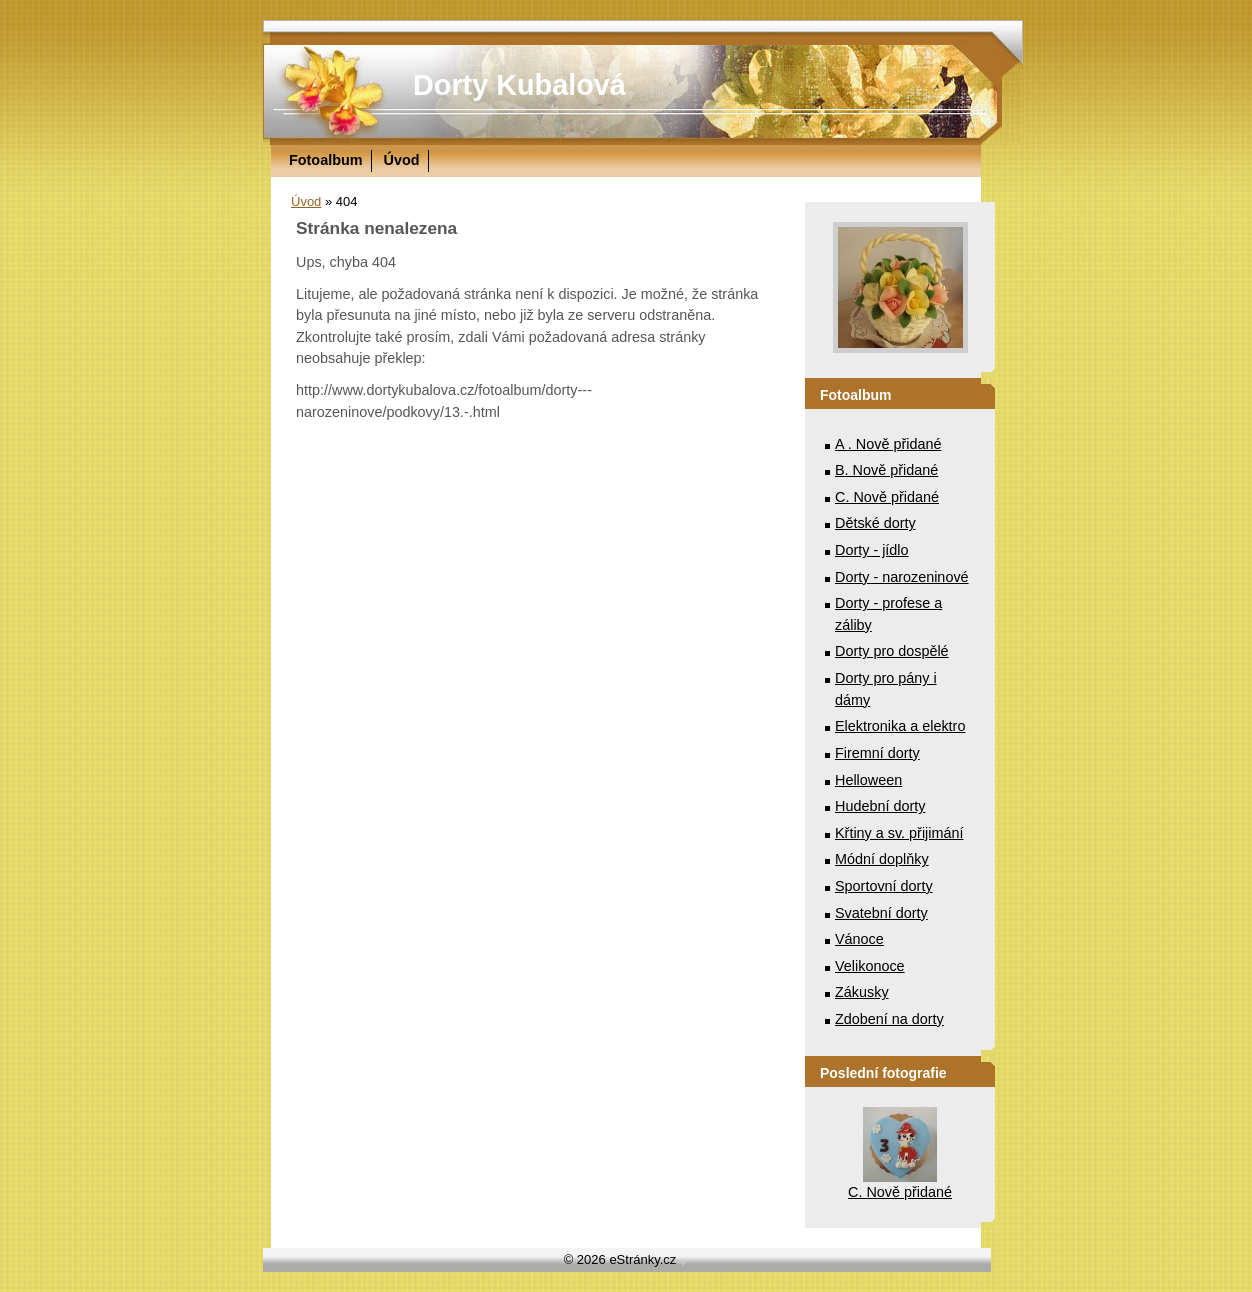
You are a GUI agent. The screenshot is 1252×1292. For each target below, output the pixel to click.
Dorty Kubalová (519, 85)
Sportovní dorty (884, 886)
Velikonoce (870, 966)
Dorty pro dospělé (892, 651)
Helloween (868, 780)
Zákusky (862, 992)
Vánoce (859, 939)
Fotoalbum (326, 160)
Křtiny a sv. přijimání (899, 833)
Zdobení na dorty (889, 1019)
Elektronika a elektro (900, 726)
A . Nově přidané (888, 444)
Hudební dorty (880, 806)
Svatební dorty (881, 913)
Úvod (402, 160)
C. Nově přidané (887, 497)
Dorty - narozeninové (902, 577)
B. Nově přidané (886, 470)
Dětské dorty (875, 523)
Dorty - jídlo (872, 550)
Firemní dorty (877, 753)
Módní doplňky (882, 859)
